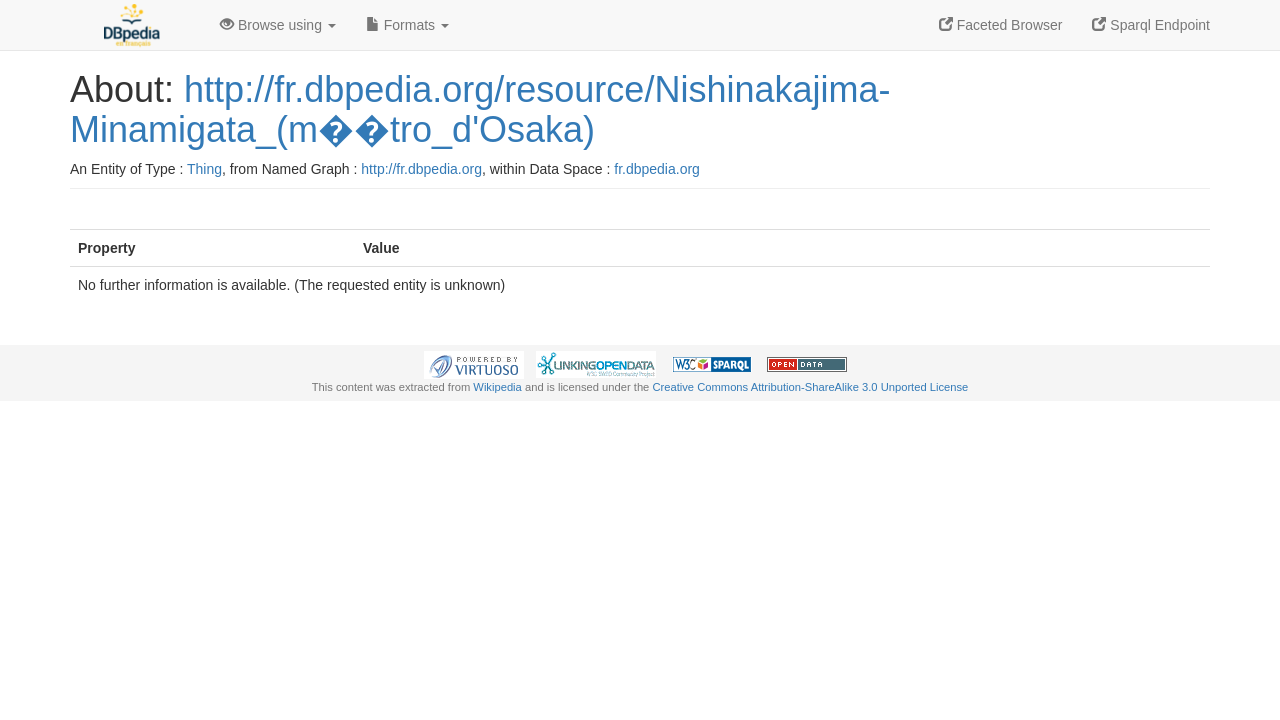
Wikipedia (497, 387)
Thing (204, 169)
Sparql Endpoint (1151, 25)
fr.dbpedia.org (657, 169)
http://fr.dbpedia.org (421, 169)
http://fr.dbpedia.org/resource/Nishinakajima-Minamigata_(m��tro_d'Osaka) (480, 109)
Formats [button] (407, 25)
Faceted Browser (1001, 25)
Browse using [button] (278, 25)
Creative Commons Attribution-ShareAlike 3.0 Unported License (810, 387)
